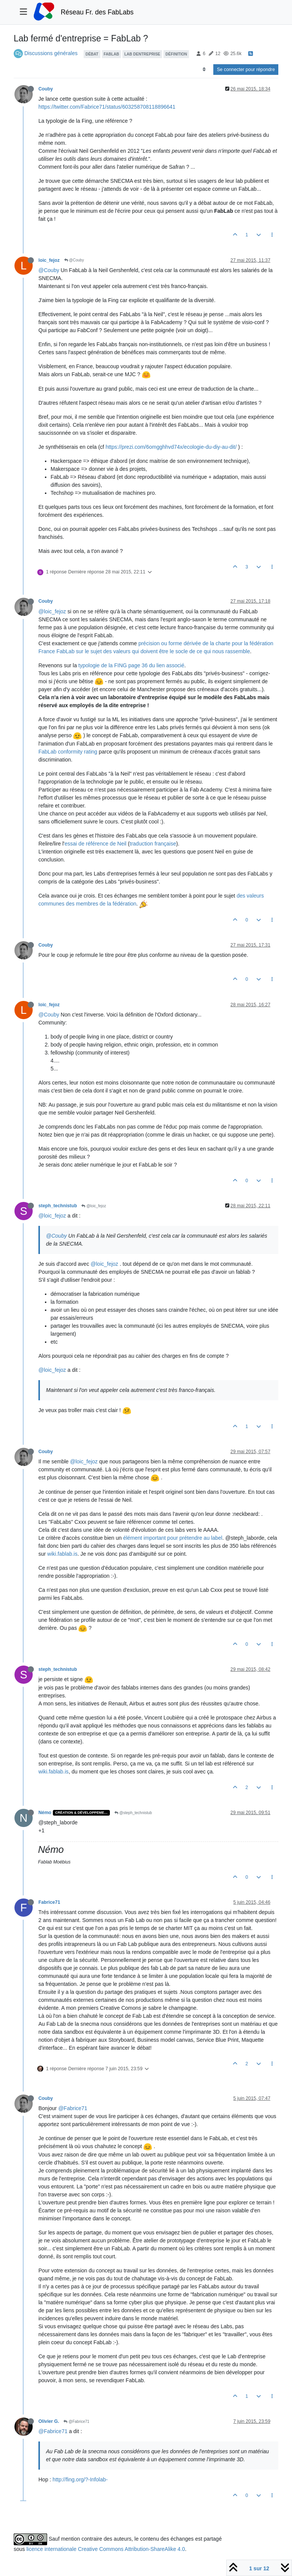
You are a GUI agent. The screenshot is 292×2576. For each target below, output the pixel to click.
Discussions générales (51, 53)
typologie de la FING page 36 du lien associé (131, 665)
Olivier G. (48, 2421)
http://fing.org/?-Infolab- (80, 2479)
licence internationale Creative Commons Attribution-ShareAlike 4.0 (105, 2549)
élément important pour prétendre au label (172, 1538)
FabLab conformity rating (67, 752)
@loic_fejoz (52, 611)
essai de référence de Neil (96, 844)
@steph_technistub (133, 1813)
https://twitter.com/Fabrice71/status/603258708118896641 (106, 107)
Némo (44, 1812)
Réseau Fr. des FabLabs (97, 12)
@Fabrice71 (72, 2108)
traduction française (153, 844)
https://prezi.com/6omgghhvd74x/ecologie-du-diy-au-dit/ (171, 447)
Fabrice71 (49, 1902)
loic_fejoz (49, 260)
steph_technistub (57, 1205)
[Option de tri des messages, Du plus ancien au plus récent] (204, 69)
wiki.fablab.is (62, 1554)
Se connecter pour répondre (246, 69)
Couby (45, 89)
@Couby (74, 260)
